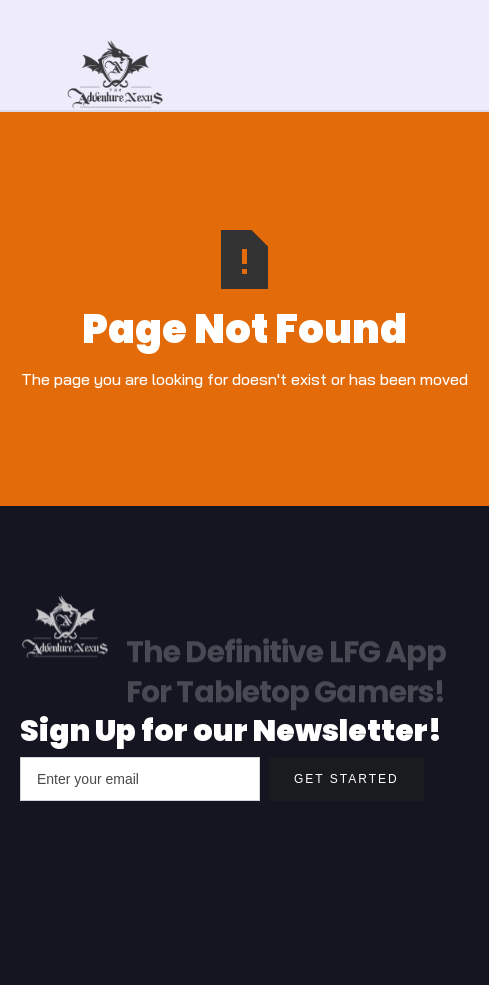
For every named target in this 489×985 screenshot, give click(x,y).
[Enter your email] (140, 779)
